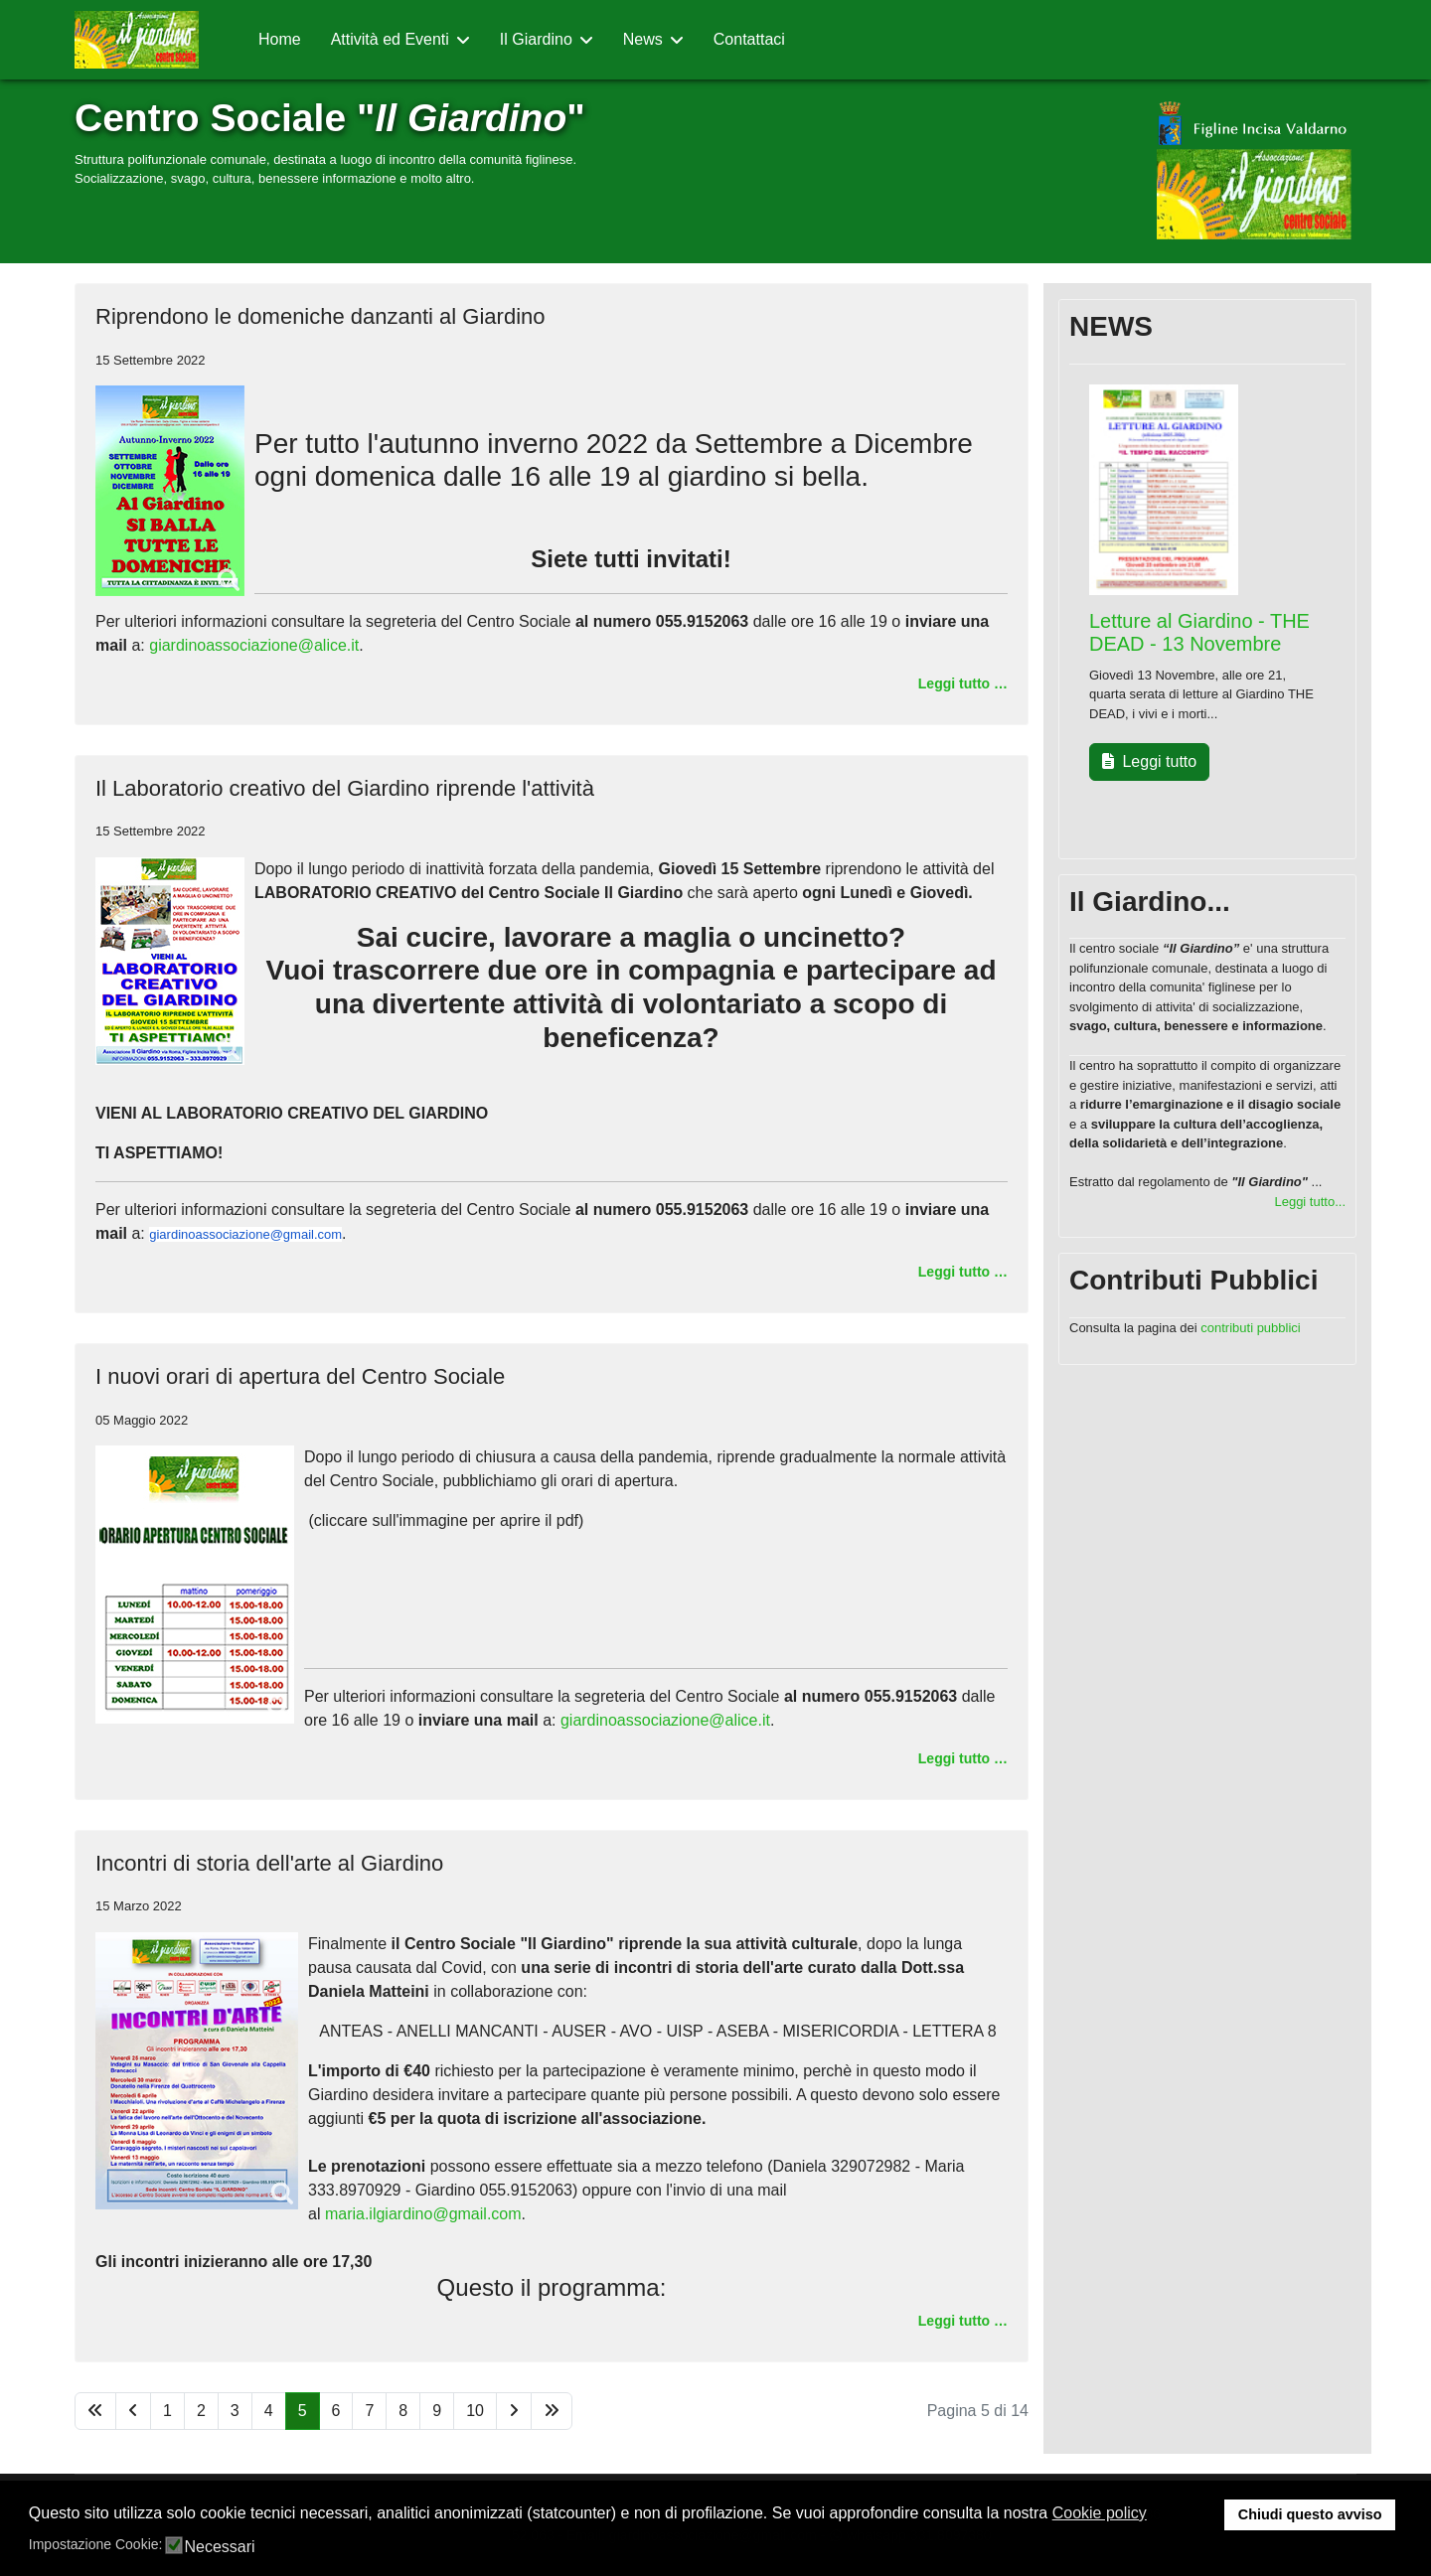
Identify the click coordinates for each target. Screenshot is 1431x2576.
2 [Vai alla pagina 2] (201, 2410)
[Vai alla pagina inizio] (95, 2411)
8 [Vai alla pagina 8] (402, 2410)
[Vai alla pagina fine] (551, 2411)
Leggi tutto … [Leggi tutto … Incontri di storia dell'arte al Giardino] (963, 2321)
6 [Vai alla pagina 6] (336, 2410)
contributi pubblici (1250, 1327)
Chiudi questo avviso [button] (1310, 2514)
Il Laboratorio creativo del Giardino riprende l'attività (344, 788)
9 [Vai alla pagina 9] (436, 2410)
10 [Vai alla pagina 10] (475, 2410)
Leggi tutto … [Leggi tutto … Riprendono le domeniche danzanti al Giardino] (963, 683)
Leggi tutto (1149, 761)
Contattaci (749, 39)
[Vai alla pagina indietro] (133, 2411)
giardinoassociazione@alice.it (254, 645)
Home (279, 39)
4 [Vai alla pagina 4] (268, 2410)
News (643, 39)
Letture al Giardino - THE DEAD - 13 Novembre (1199, 632)
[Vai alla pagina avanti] (514, 2411)
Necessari (219, 2547)
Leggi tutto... (1310, 1201)
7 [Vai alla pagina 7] (369, 2410)
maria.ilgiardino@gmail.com (423, 2213)
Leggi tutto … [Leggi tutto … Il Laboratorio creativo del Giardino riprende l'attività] (963, 1272)
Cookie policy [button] (1099, 2512)
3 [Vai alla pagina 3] (235, 2410)
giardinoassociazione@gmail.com (245, 1234)
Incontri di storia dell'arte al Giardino (269, 1863)
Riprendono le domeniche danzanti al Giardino (320, 316)
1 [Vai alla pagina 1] (167, 2410)
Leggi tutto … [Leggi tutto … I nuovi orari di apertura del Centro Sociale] (963, 1758)
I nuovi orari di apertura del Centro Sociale (300, 1376)
